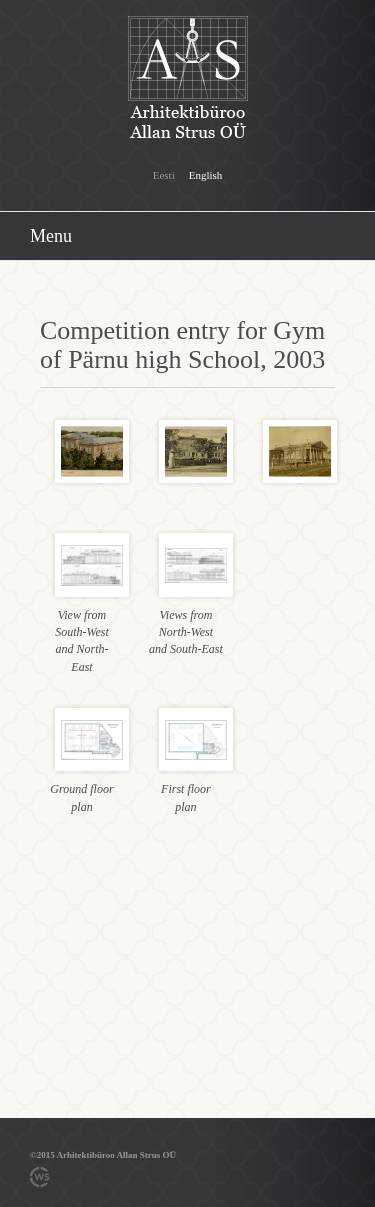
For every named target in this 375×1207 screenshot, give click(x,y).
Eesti (164, 175)
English (206, 175)
